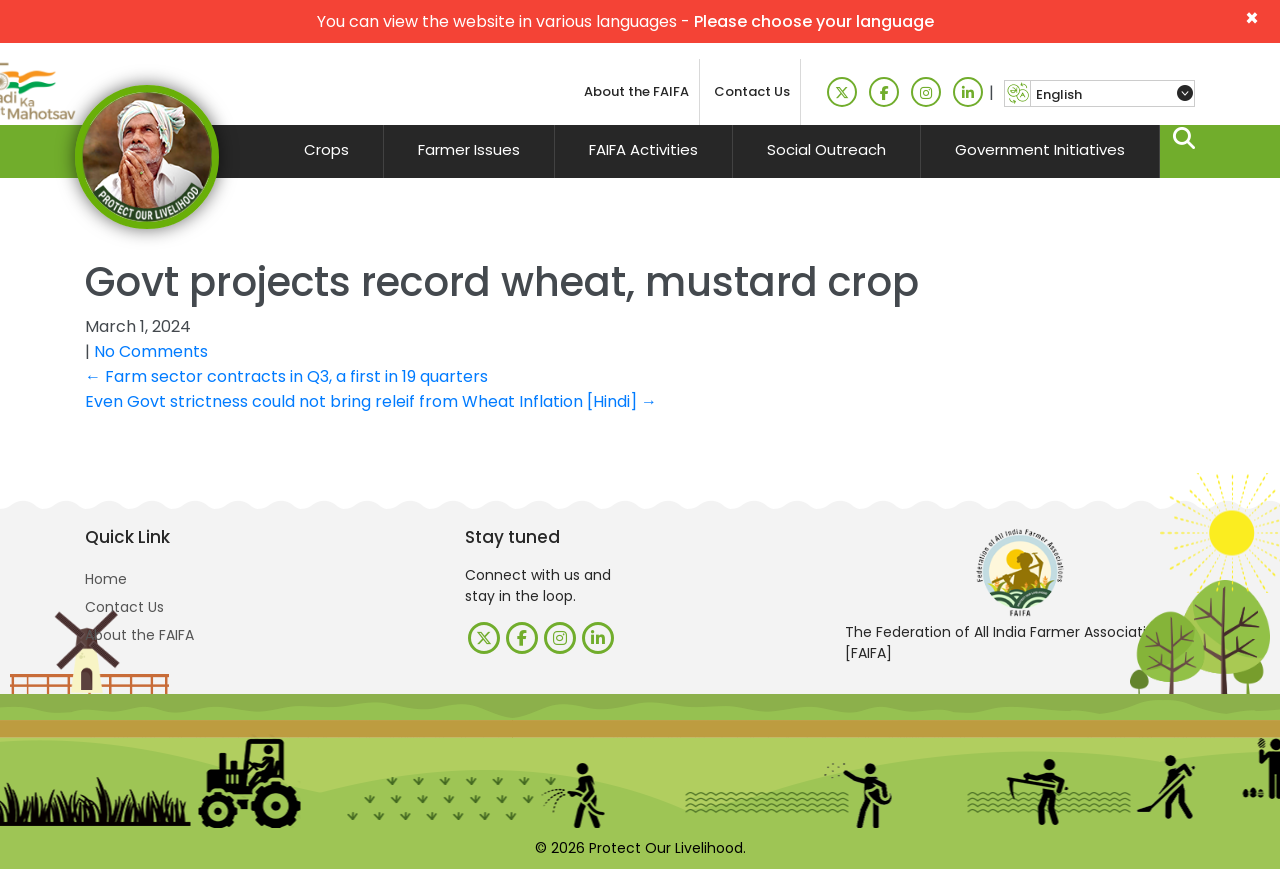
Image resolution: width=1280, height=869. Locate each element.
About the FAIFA (636, 91)
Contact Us (752, 91)
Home (106, 579)
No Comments (151, 351)
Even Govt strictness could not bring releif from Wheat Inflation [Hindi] (371, 401)
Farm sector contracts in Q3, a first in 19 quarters (286, 376)
